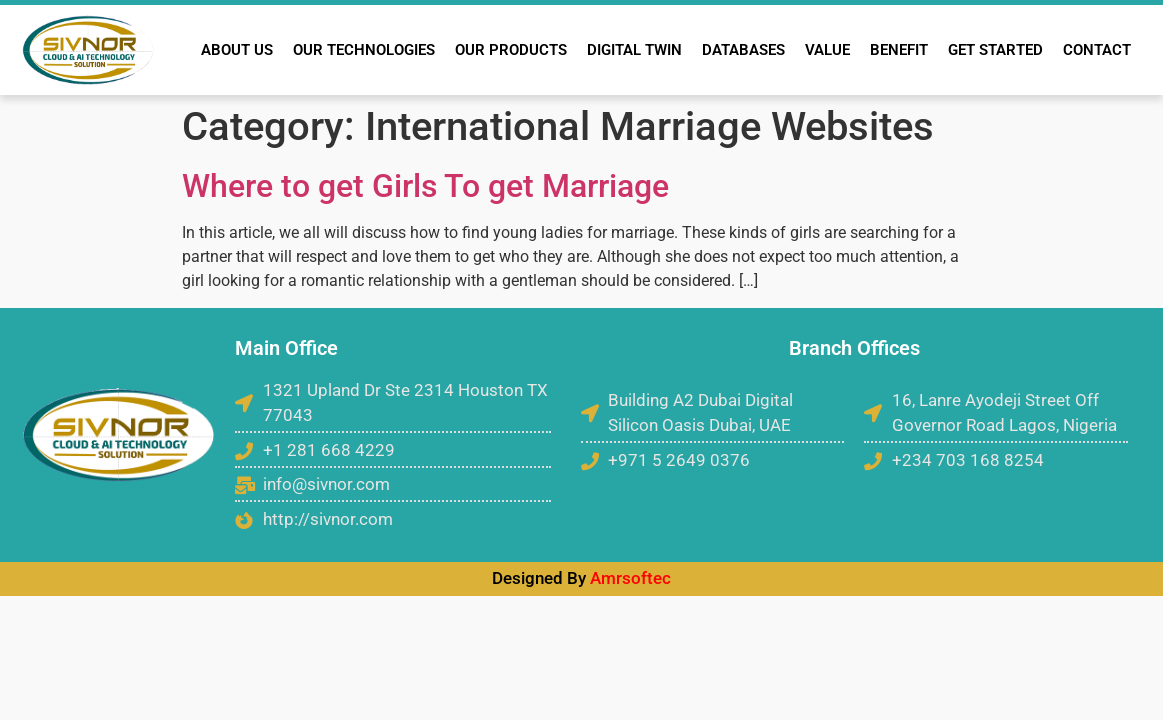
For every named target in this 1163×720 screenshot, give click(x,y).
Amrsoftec (630, 578)
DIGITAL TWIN (634, 50)
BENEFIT (899, 50)
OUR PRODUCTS (511, 50)
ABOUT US (237, 50)
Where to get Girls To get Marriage (425, 186)
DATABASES (743, 50)
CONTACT (1097, 50)
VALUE (827, 50)
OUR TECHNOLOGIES (364, 50)
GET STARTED (995, 50)
